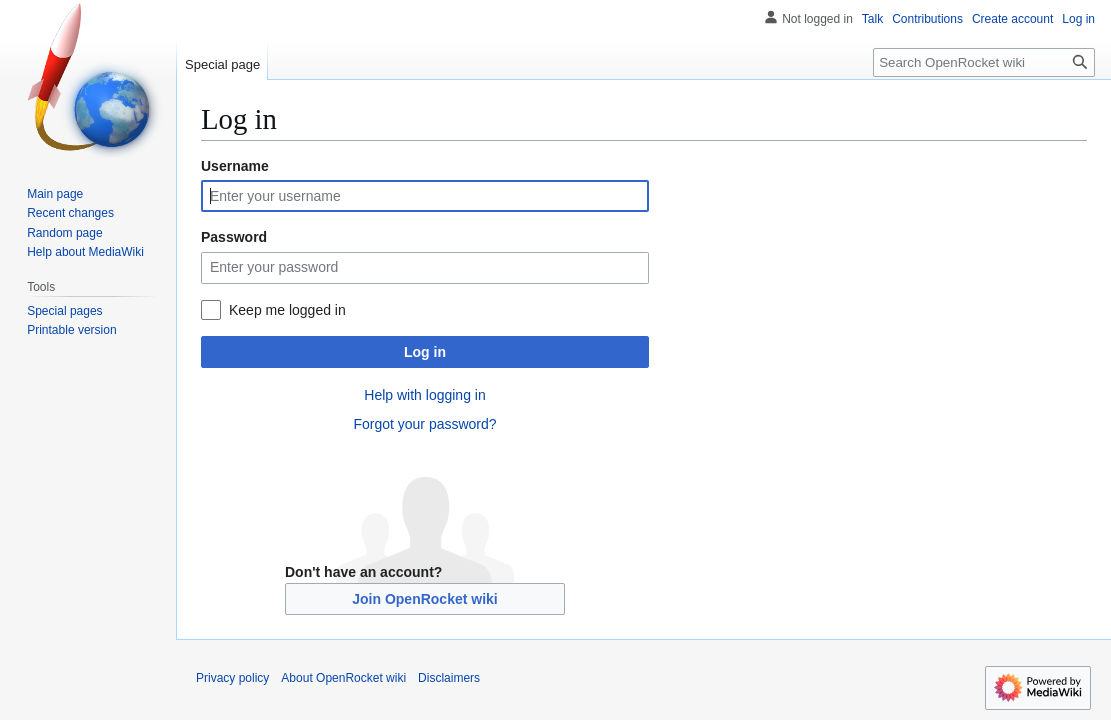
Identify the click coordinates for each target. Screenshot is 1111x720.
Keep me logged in (287, 310)
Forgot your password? (424, 424)
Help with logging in (424, 395)
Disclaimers (449, 678)
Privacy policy (232, 678)
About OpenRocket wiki (343, 678)
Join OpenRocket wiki (424, 599)
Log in (425, 352)
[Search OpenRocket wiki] (984, 62)
